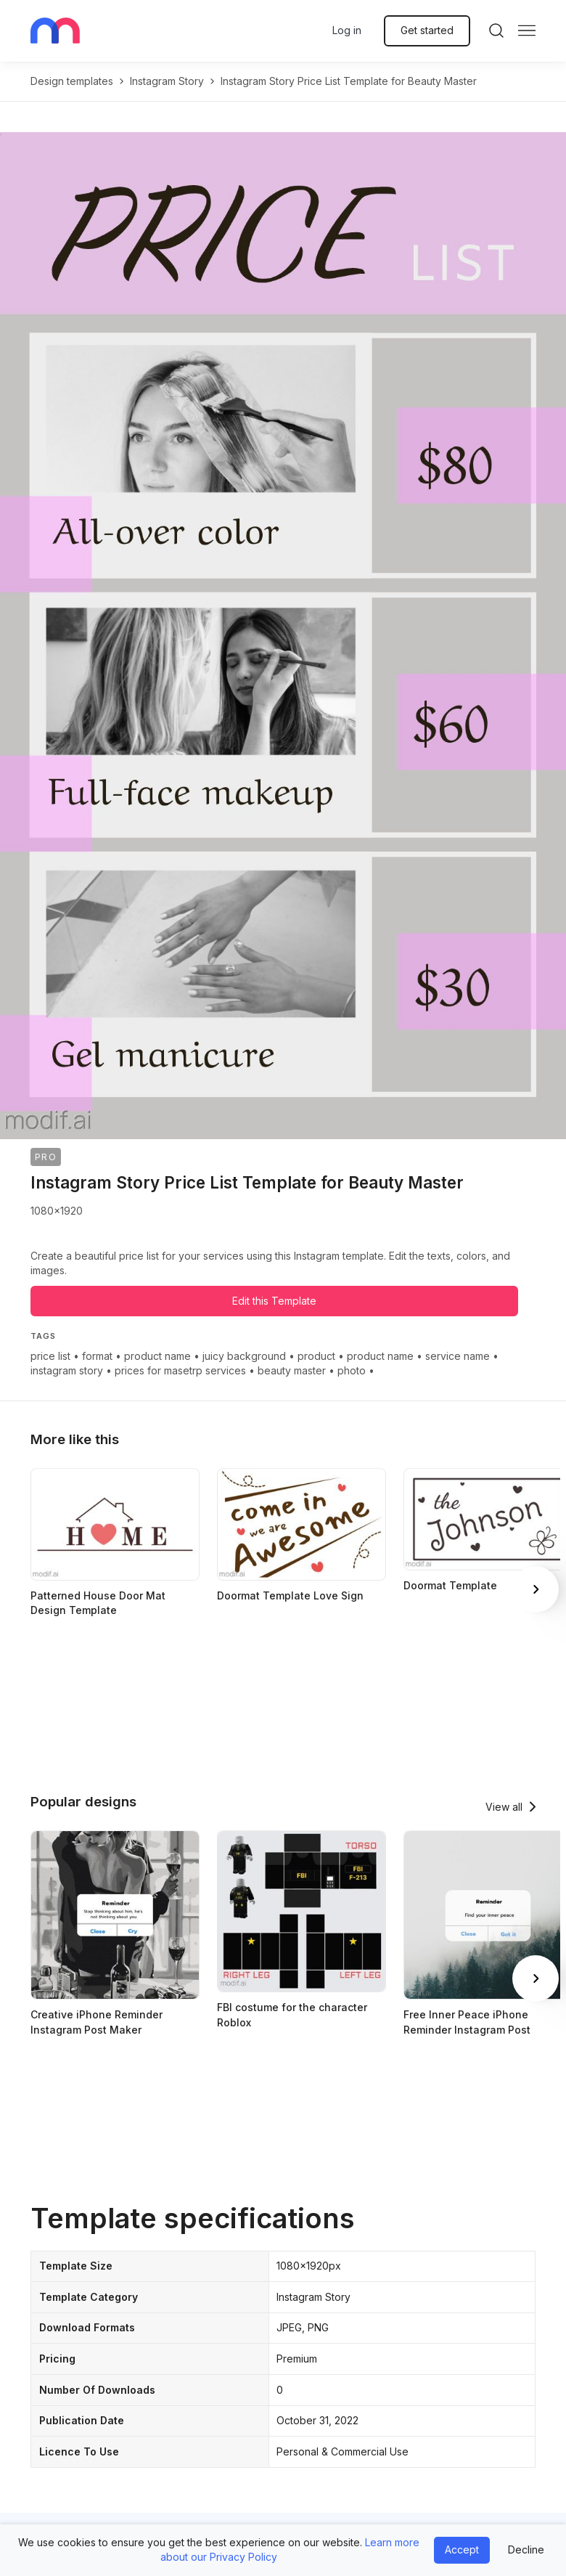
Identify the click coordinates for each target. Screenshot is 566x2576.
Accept (462, 2549)
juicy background (244, 1356)
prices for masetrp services (180, 1370)
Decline (526, 2549)
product (316, 1356)
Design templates (71, 81)
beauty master (292, 1370)
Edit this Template (274, 1301)
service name (457, 1356)
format (97, 1356)
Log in (346, 30)
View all (503, 1807)
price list (50, 1356)
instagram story (167, 81)
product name (157, 1356)
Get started (427, 30)
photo (351, 1370)
